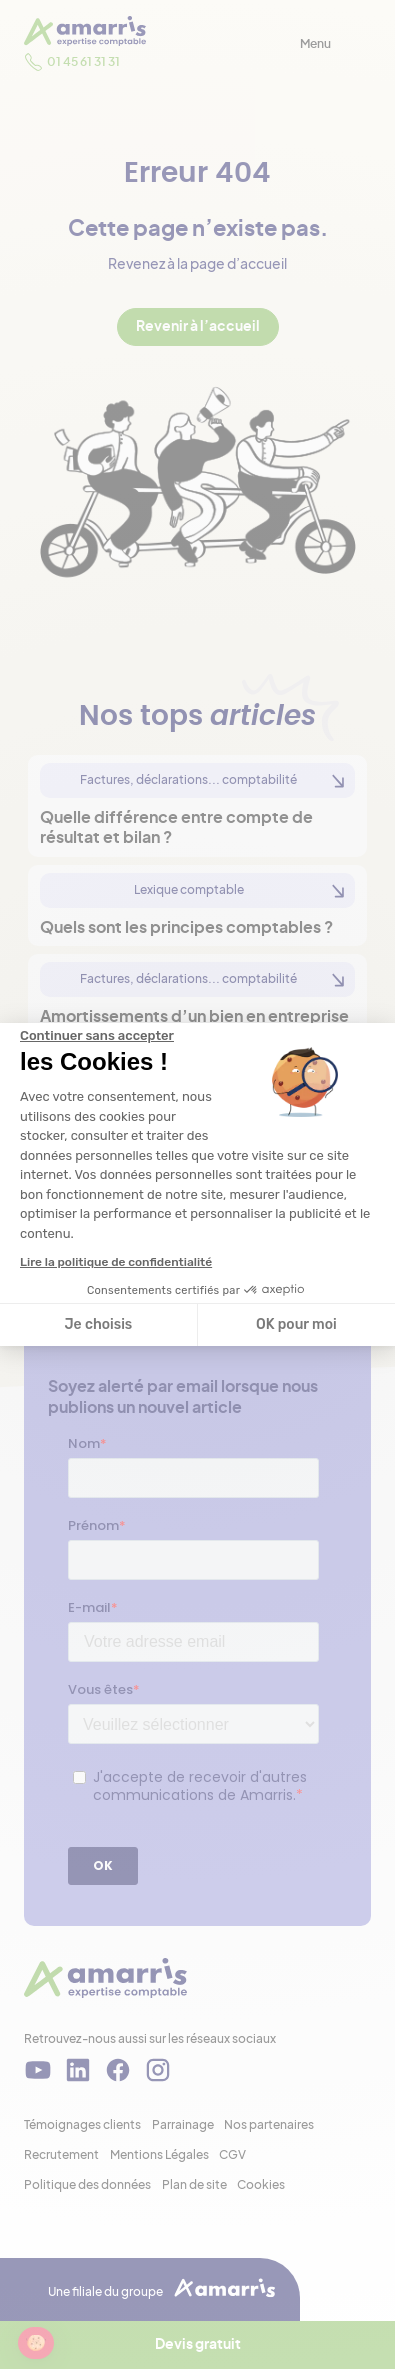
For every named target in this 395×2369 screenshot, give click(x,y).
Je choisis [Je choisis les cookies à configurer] (98, 1324)
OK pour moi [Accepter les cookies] (296, 1324)
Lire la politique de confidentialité (116, 1262)
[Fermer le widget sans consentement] (97, 1036)
